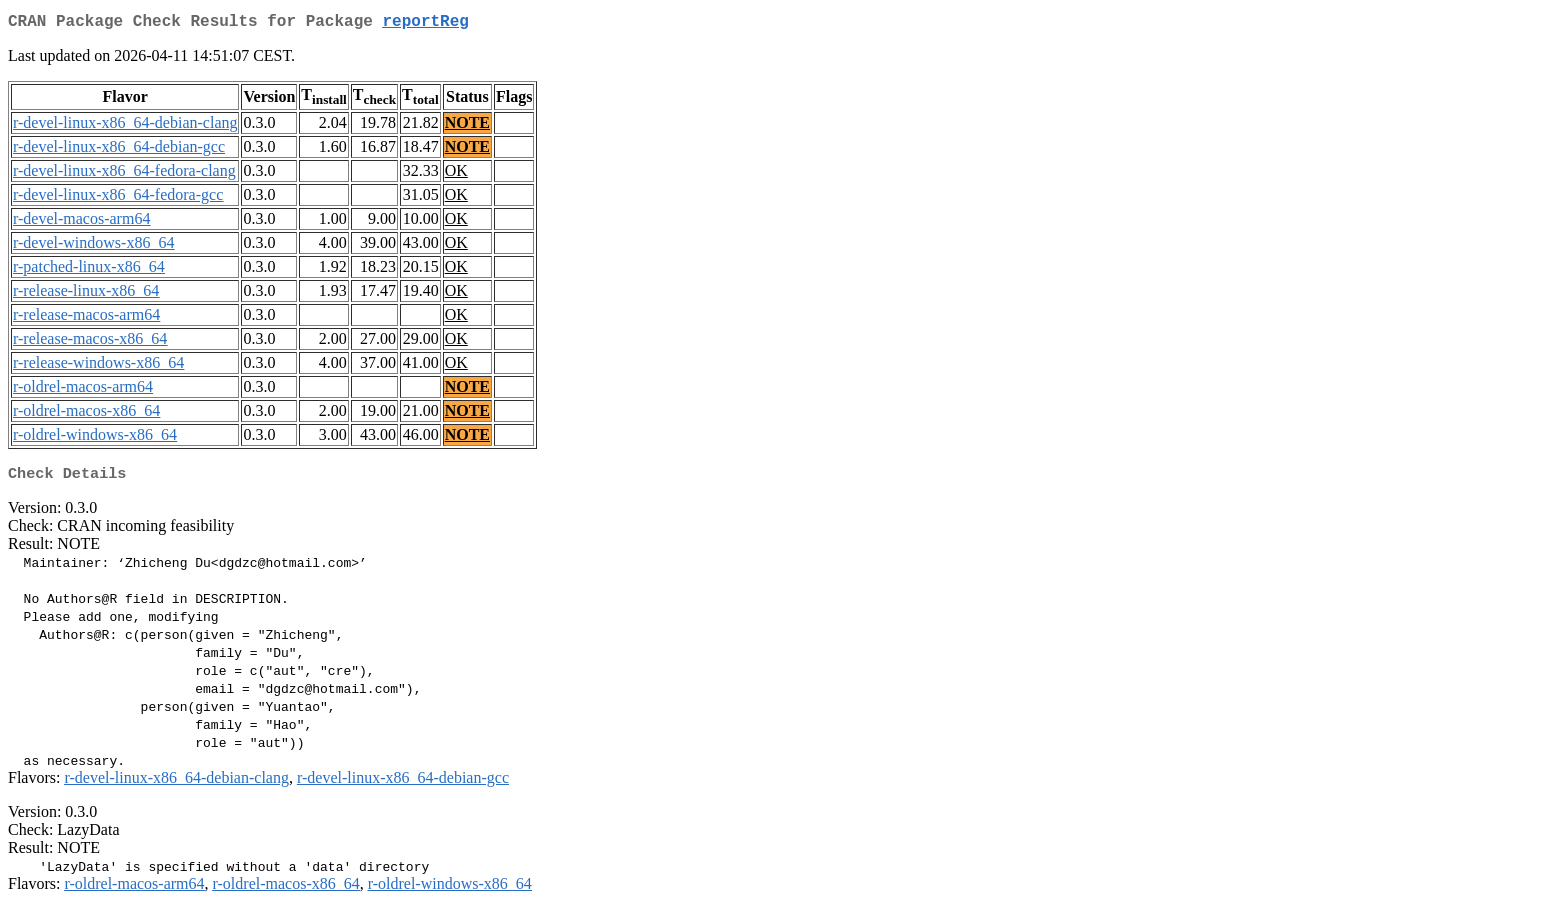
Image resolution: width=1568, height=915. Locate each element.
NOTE (467, 126)
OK (456, 174)
